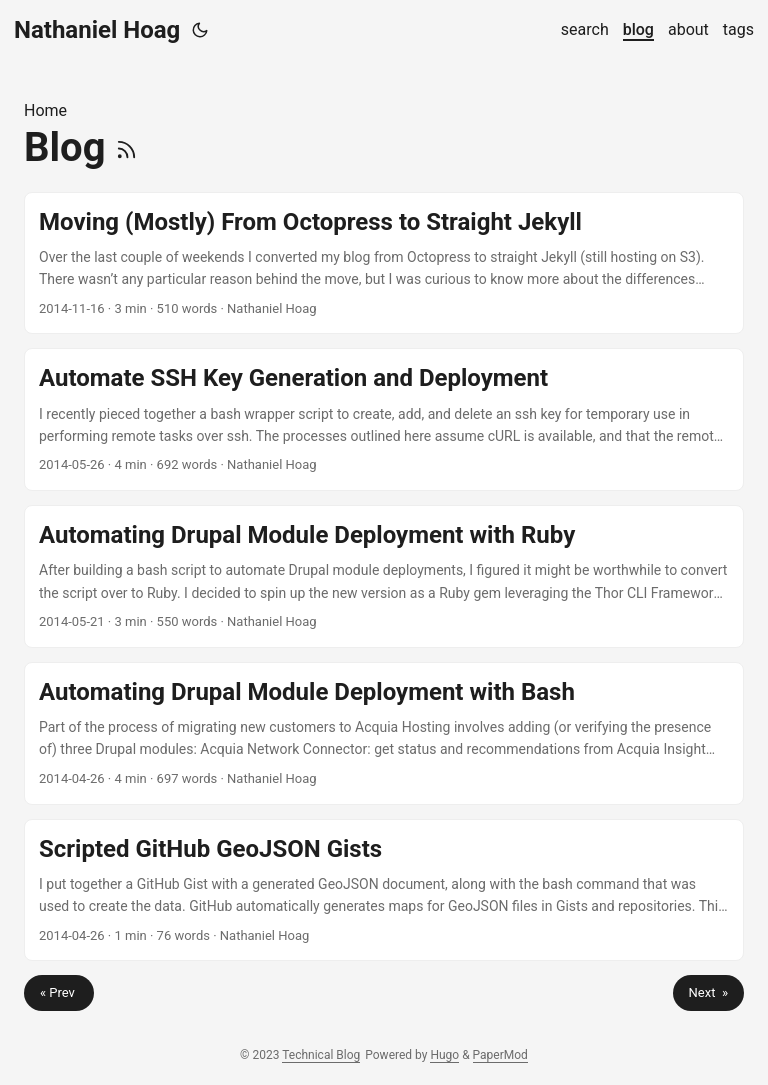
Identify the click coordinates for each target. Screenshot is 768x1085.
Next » (708, 992)
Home (45, 110)
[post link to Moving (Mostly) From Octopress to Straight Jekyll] (384, 263)
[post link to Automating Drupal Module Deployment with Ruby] (384, 576)
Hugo (444, 1055)
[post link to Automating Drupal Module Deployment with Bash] (384, 733)
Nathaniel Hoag (97, 30)
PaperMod (500, 1055)
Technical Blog (321, 1055)
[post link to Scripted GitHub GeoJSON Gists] (384, 890)
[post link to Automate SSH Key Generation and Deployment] (384, 419)
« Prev (59, 992)
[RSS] (126, 147)
